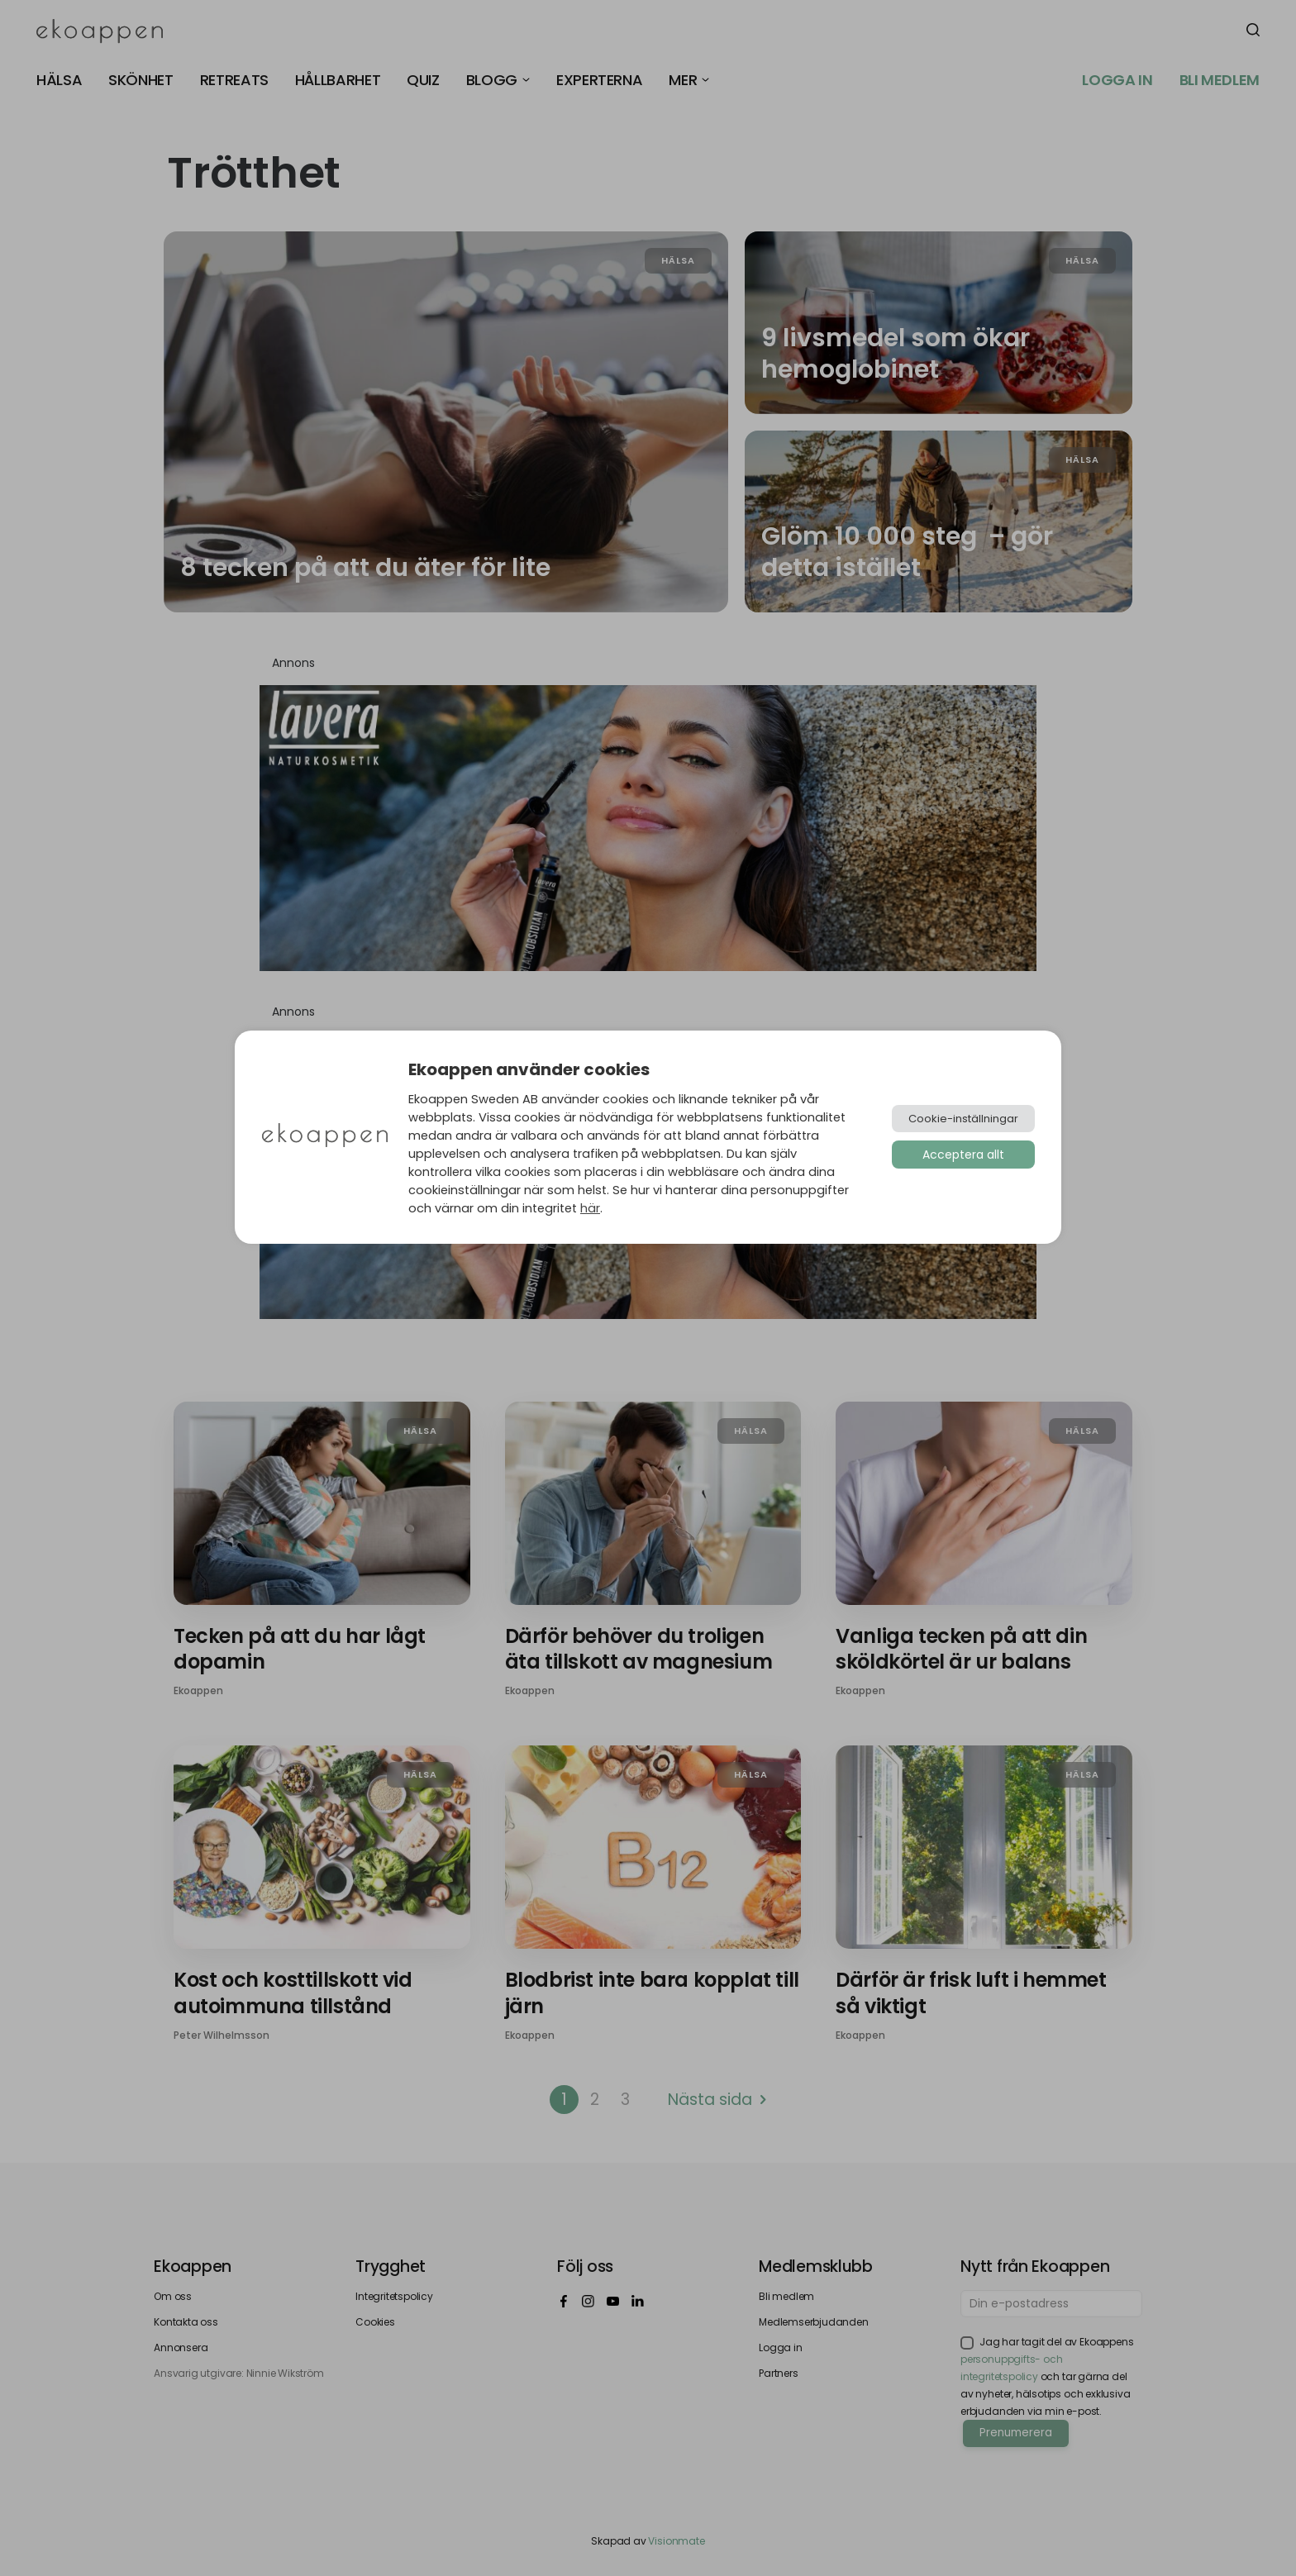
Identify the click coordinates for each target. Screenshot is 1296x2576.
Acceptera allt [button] (963, 1154)
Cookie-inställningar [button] (963, 1118)
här (590, 1208)
